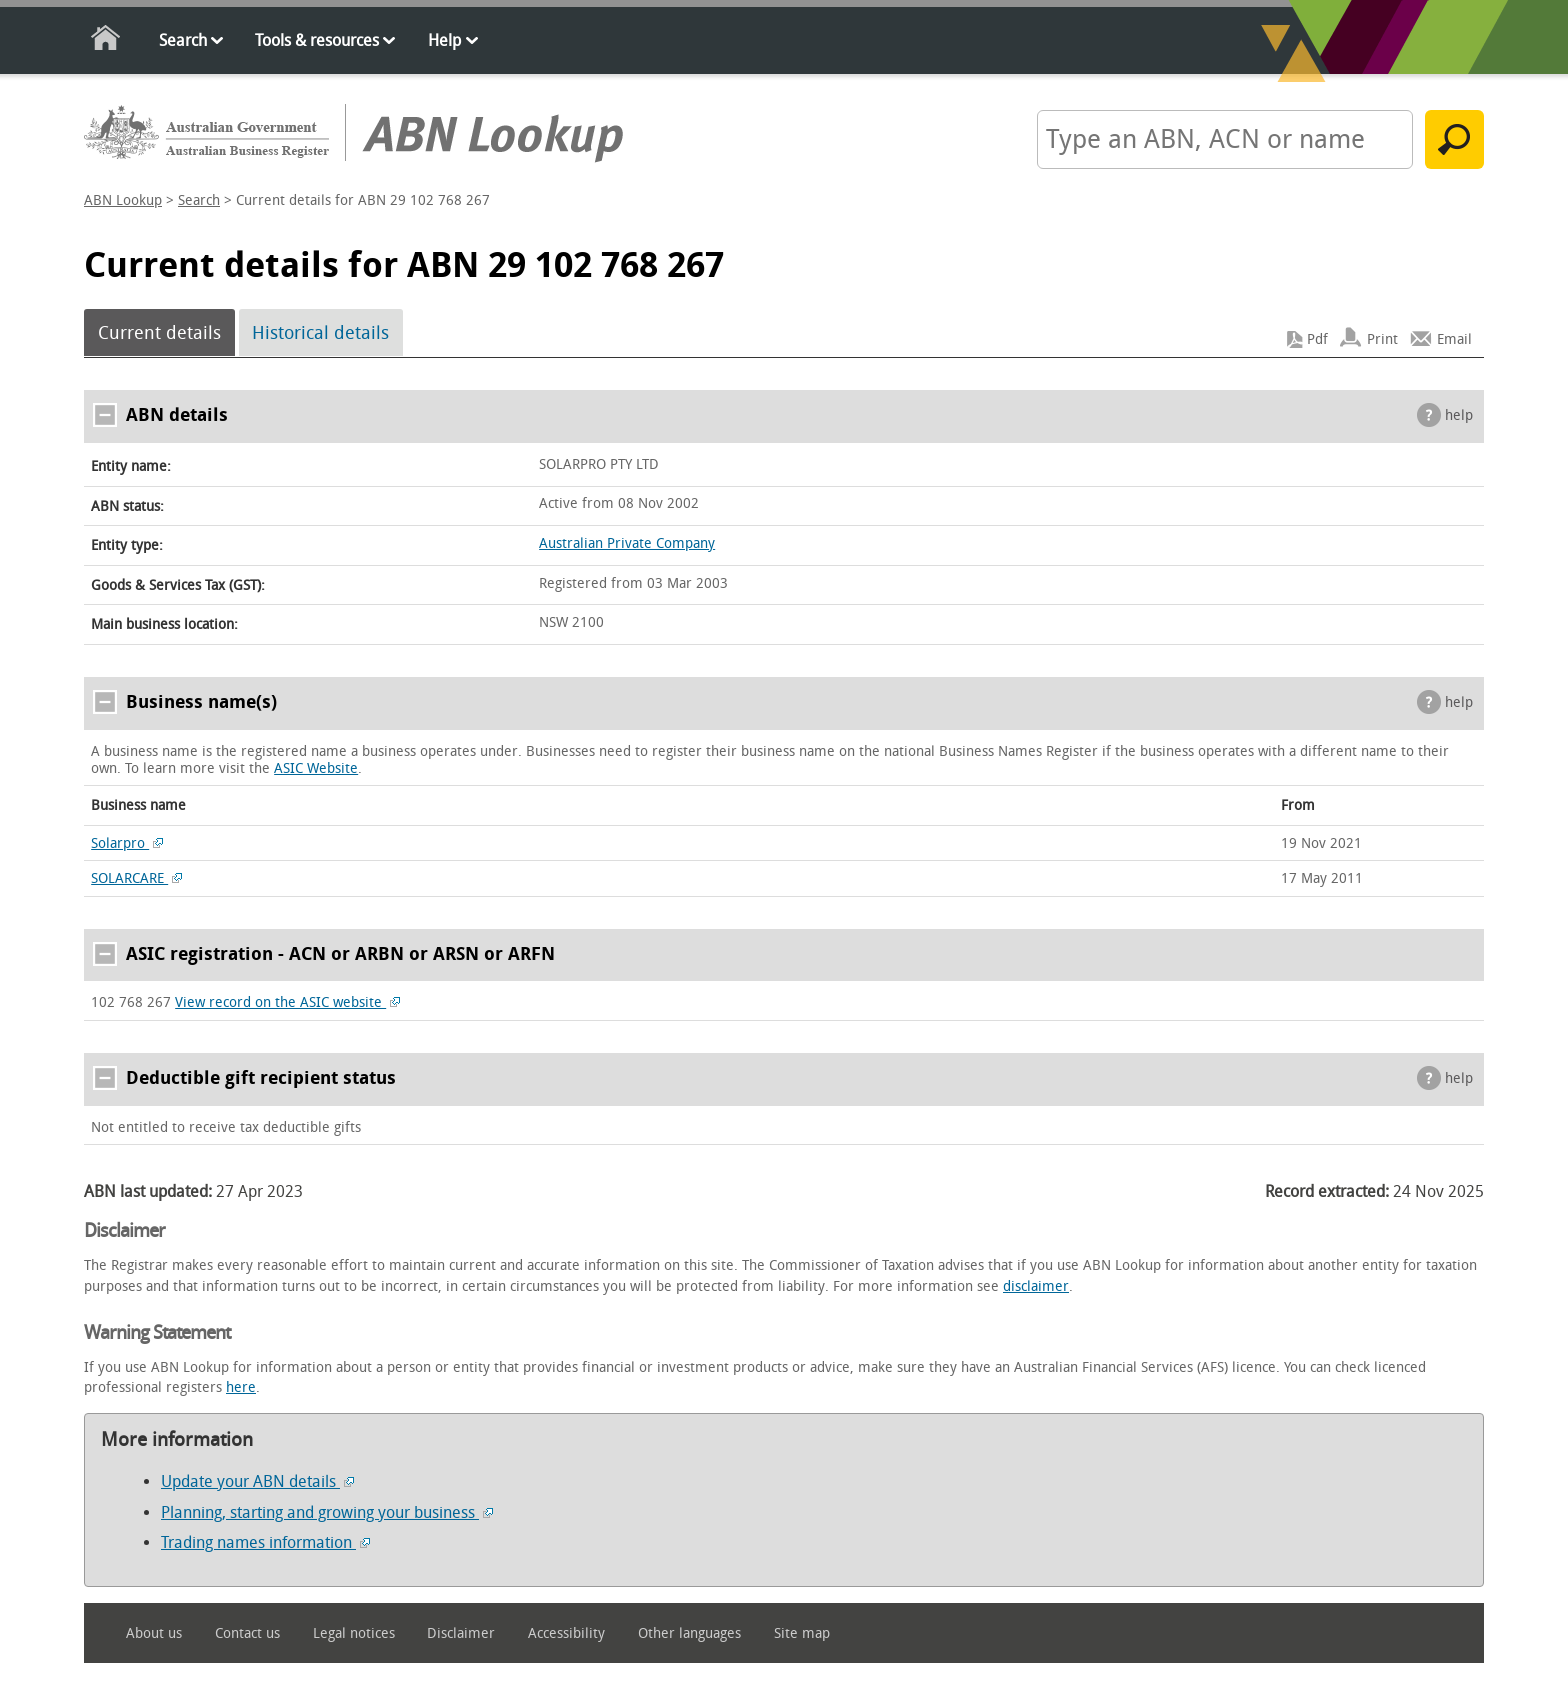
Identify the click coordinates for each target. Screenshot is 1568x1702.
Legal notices (354, 1633)
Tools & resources (317, 40)
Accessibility (566, 1633)
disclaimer (1036, 1286)
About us (154, 1633)
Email (1454, 339)
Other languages (689, 1633)
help (1459, 415)
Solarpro (127, 843)
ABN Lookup (123, 200)
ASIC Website (316, 768)
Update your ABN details (257, 1481)
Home (106, 41)
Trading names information (265, 1542)
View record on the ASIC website (287, 1002)
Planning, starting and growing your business (327, 1512)
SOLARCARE (136, 878)
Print (1382, 339)
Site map (802, 1633)
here (241, 1387)
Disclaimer (461, 1633)
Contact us (247, 1633)
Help (444, 40)
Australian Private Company (627, 543)
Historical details (320, 333)
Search (183, 40)
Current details (159, 333)
